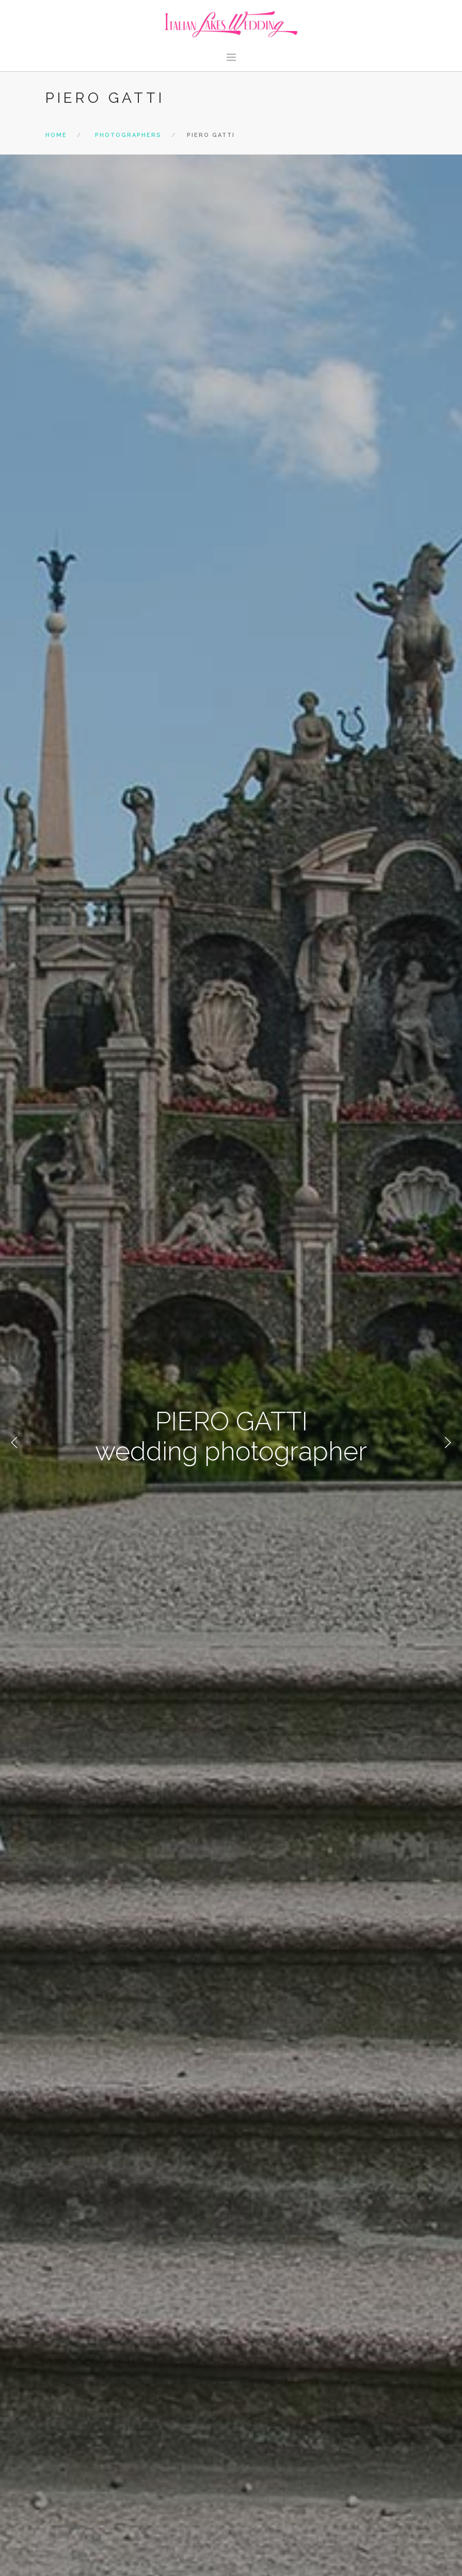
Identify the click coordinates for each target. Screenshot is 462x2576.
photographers (128, 135)
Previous (14, 1443)
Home (56, 135)
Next (447, 1443)
